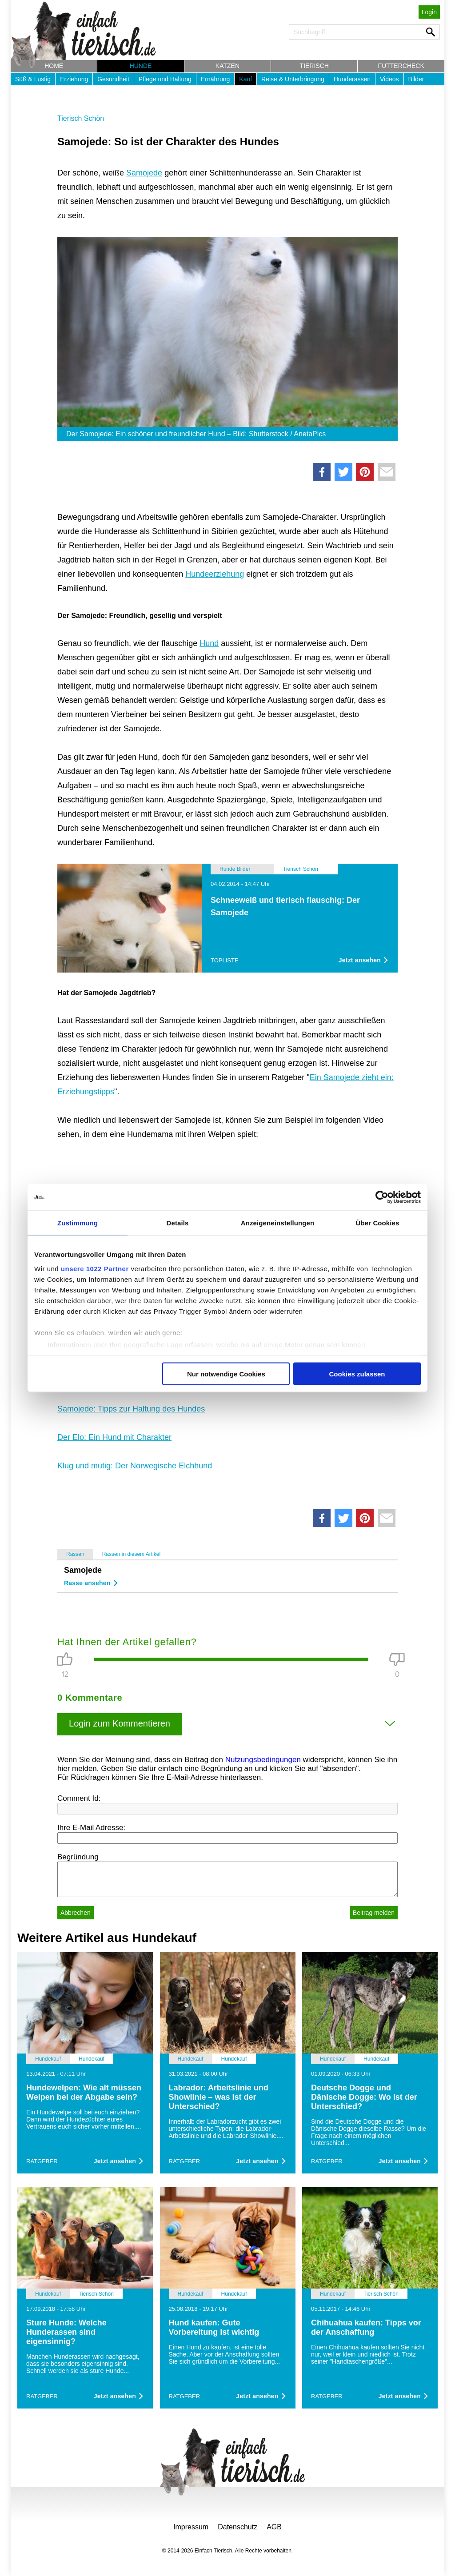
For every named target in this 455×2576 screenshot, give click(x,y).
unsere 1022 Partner (95, 1268)
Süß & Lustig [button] (33, 79)
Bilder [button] (416, 79)
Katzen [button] (227, 65)
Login (429, 12)
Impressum (190, 2527)
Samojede (144, 172)
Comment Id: (78, 1798)
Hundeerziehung (214, 574)
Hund (209, 643)
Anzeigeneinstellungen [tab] (277, 1223)
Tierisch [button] (314, 65)
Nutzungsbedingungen (263, 1759)
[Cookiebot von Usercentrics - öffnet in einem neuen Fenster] (382, 1197)
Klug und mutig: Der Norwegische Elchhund (134, 1465)
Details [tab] (178, 1223)
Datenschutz (237, 2527)
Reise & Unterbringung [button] (292, 79)
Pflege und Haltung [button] (165, 79)
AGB (274, 2527)
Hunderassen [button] (352, 79)
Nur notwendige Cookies (226, 1374)
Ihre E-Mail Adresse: (91, 1827)
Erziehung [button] (74, 79)
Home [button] (53, 65)
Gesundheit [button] (113, 79)
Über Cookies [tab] (377, 1223)
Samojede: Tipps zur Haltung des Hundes (131, 1408)
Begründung (78, 1857)
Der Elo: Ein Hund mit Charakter (114, 1437)
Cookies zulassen (357, 1374)
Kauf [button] (245, 79)
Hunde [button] (141, 65)
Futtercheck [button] (401, 65)
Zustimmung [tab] (77, 1223)
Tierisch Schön (80, 118)
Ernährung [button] (215, 79)
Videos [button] (389, 79)
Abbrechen (75, 1912)
